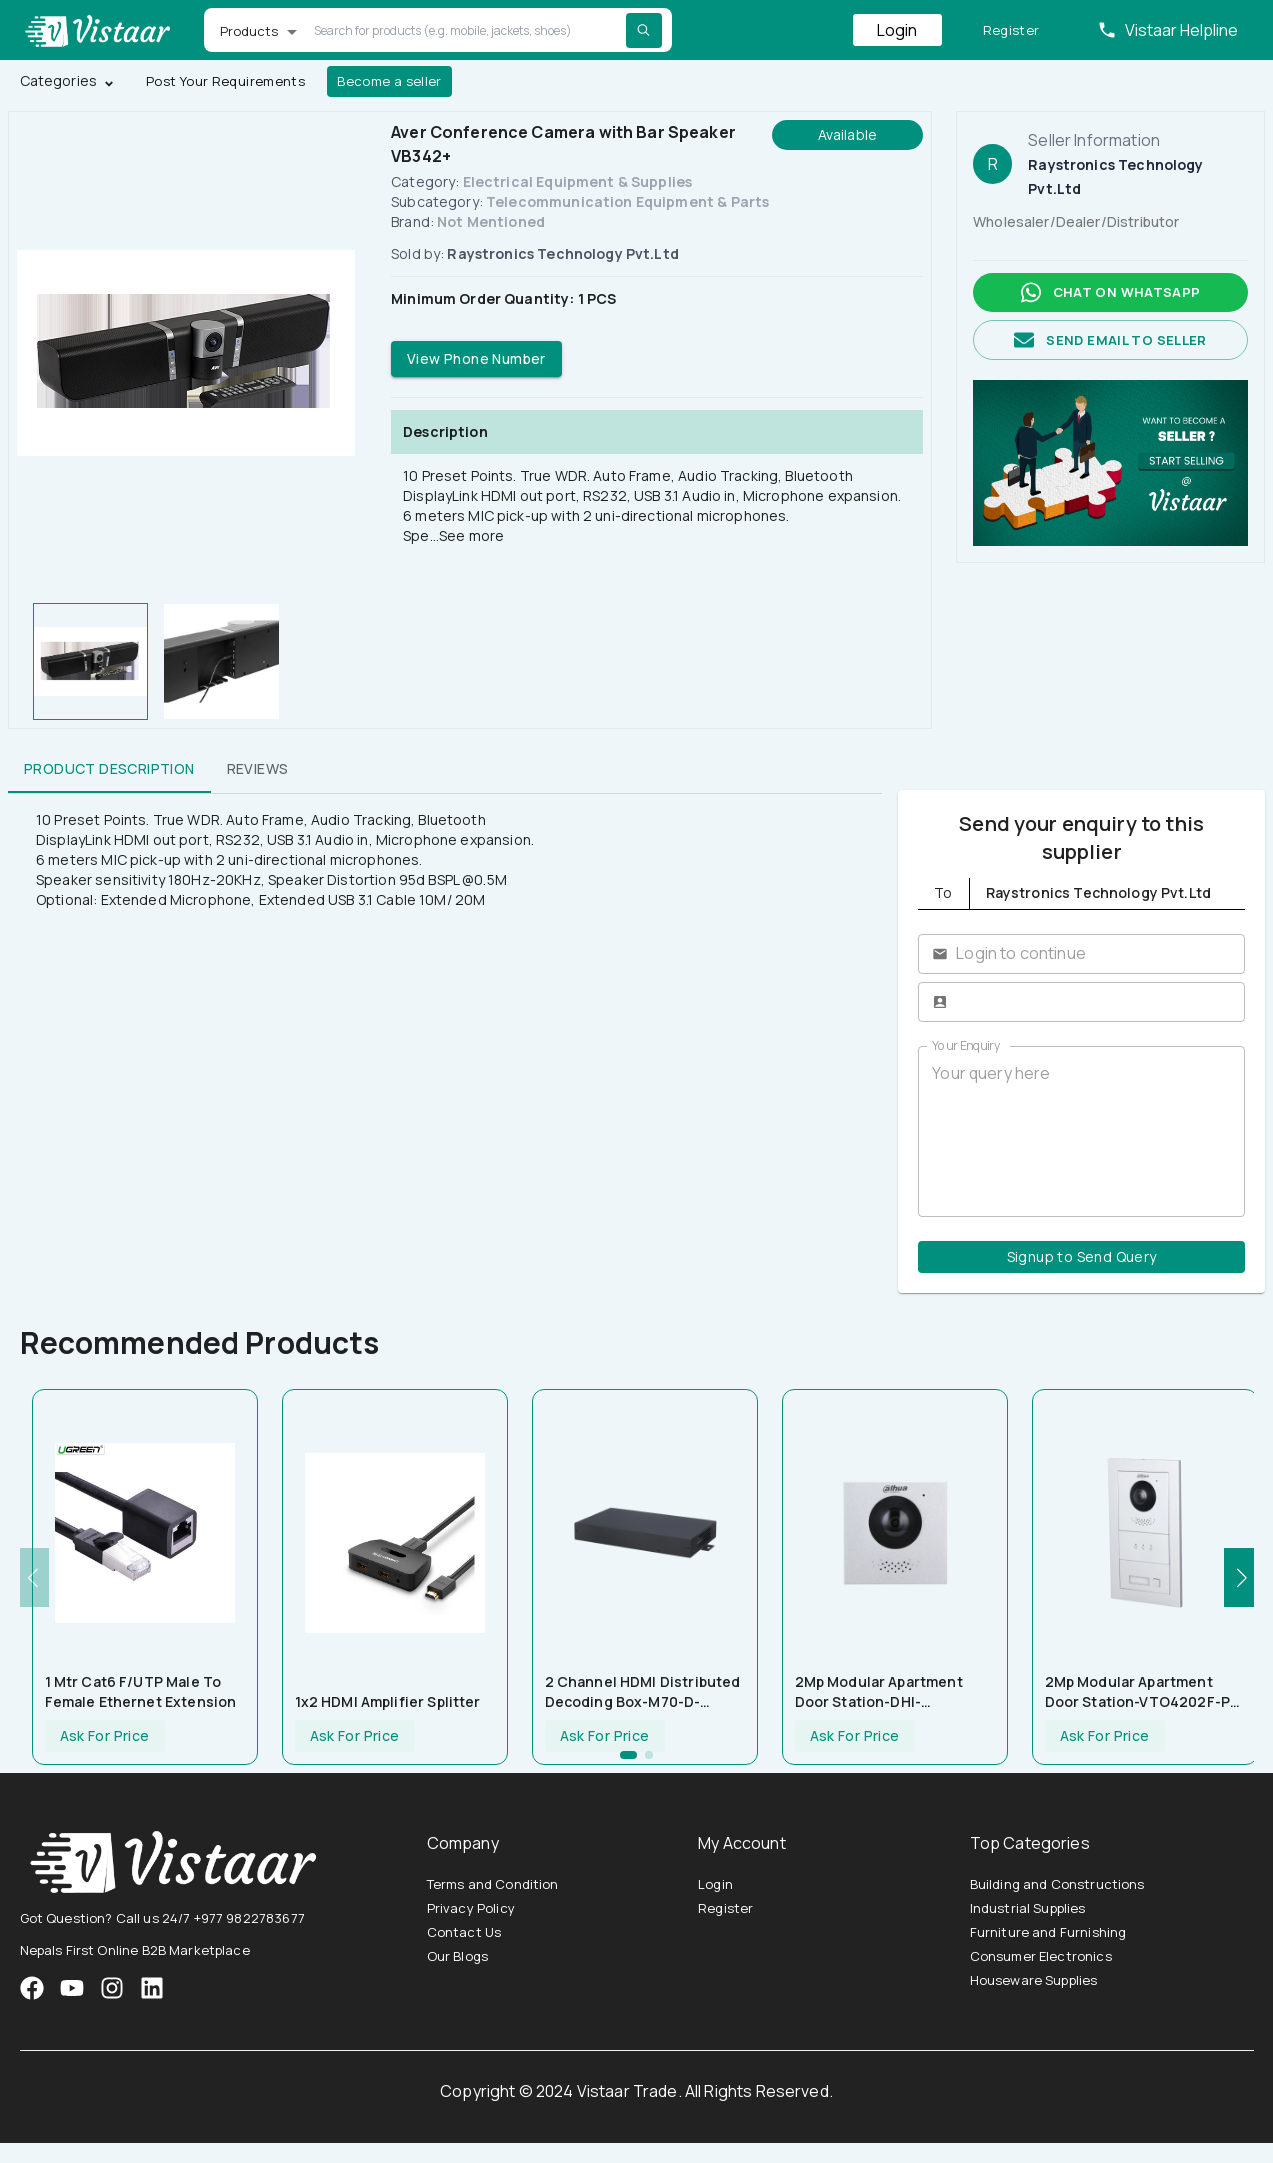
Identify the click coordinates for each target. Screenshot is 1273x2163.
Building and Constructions (1057, 1884)
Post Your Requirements (225, 81)
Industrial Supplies (1028, 1908)
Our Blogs (457, 1956)
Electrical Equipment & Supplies (578, 181)
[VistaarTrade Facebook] (32, 1988)
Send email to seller (1110, 340)
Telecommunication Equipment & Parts (627, 201)
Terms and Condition (493, 1884)
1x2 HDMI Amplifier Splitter (388, 1701)
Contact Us (464, 1932)
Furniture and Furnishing (1048, 1932)
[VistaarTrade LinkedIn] (152, 1988)
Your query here (1081, 1131)
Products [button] (249, 31)
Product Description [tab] (109, 769)
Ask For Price (105, 1736)
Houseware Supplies (1034, 1980)
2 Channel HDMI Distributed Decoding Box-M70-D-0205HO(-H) (643, 1692)
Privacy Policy (471, 1908)
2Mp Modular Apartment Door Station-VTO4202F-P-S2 (1141, 1692)
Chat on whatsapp (1110, 292)
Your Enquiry (966, 1045)
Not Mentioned (491, 221)
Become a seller (389, 81)
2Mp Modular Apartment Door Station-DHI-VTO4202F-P (879, 1692)
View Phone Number (476, 359)
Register (1011, 30)
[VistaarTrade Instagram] (72, 1988)
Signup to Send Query (1081, 1257)
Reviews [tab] (258, 769)
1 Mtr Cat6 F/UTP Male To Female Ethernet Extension (141, 1691)
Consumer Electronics (1041, 1956)
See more (471, 535)
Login (897, 30)
